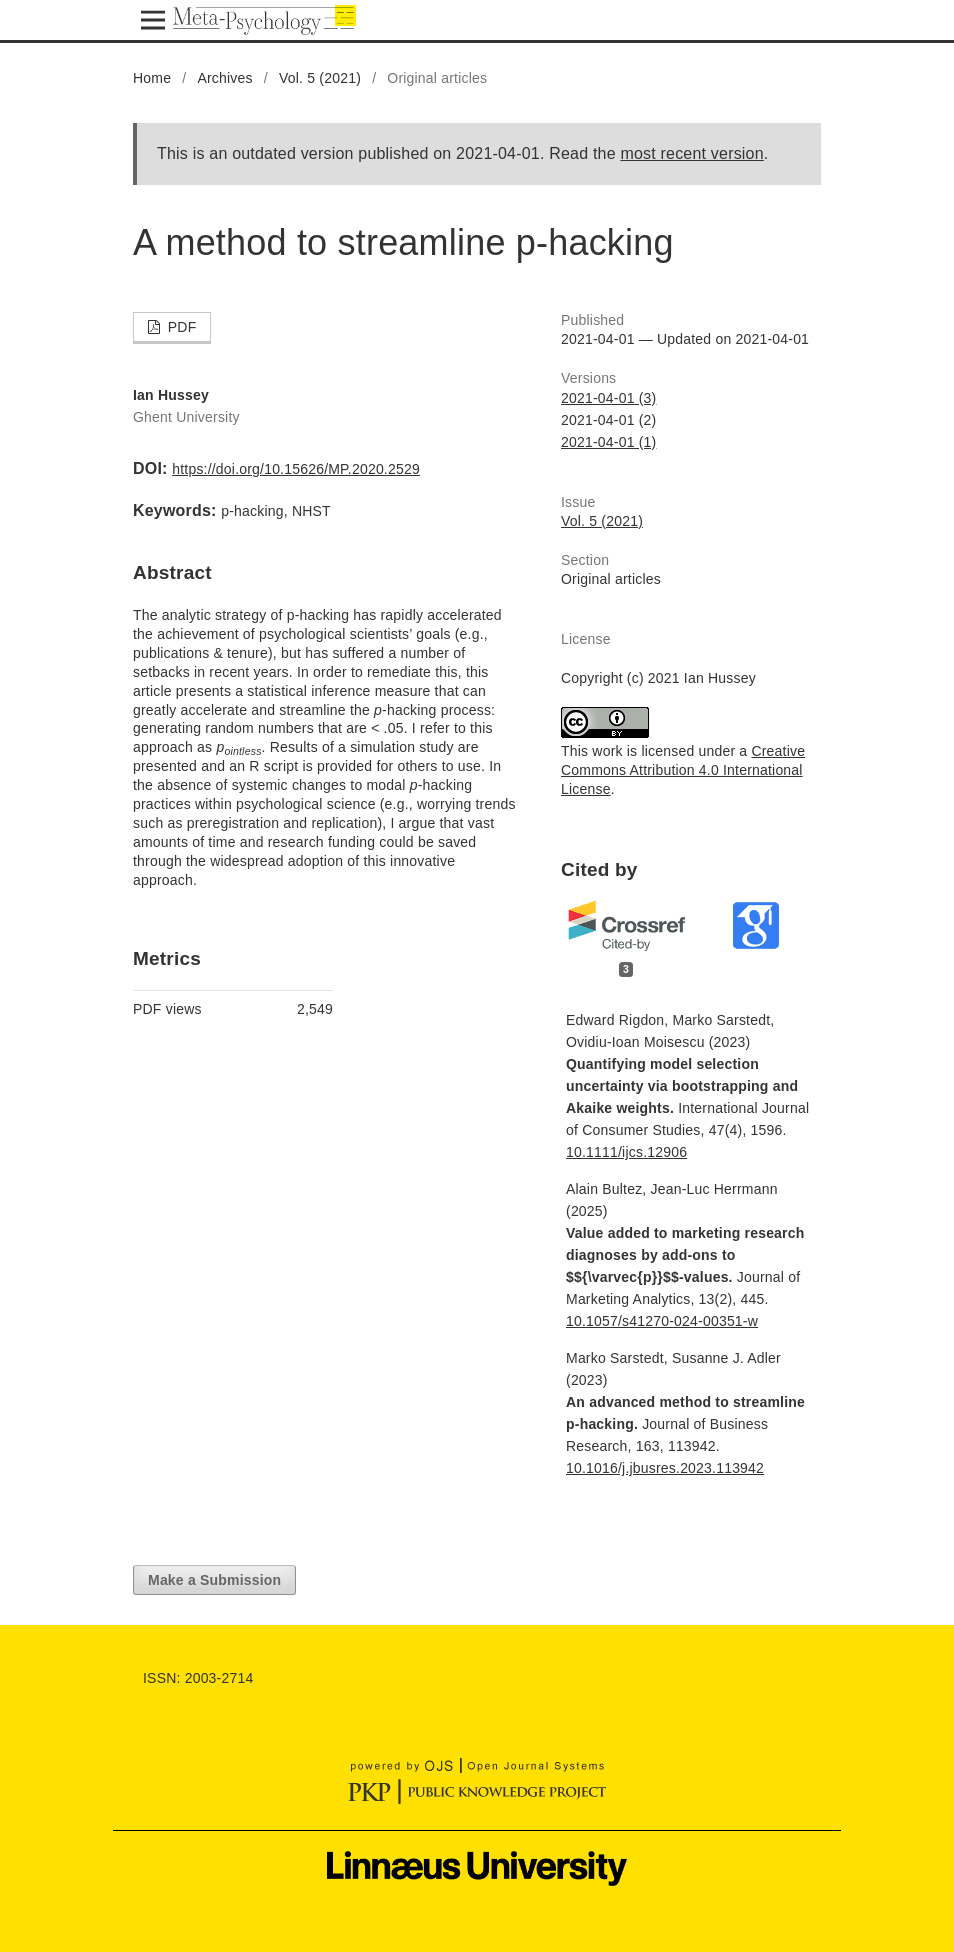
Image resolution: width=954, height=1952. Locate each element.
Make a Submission (214, 1580)
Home (152, 78)
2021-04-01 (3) (608, 398)
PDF (180, 327)
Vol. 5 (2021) (320, 78)
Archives (224, 78)
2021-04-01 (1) (608, 442)
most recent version (691, 153)
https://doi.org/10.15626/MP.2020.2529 (296, 469)
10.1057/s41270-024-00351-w (662, 1321)
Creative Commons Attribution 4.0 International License (683, 770)
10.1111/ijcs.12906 (626, 1152)
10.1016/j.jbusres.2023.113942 (665, 1468)
